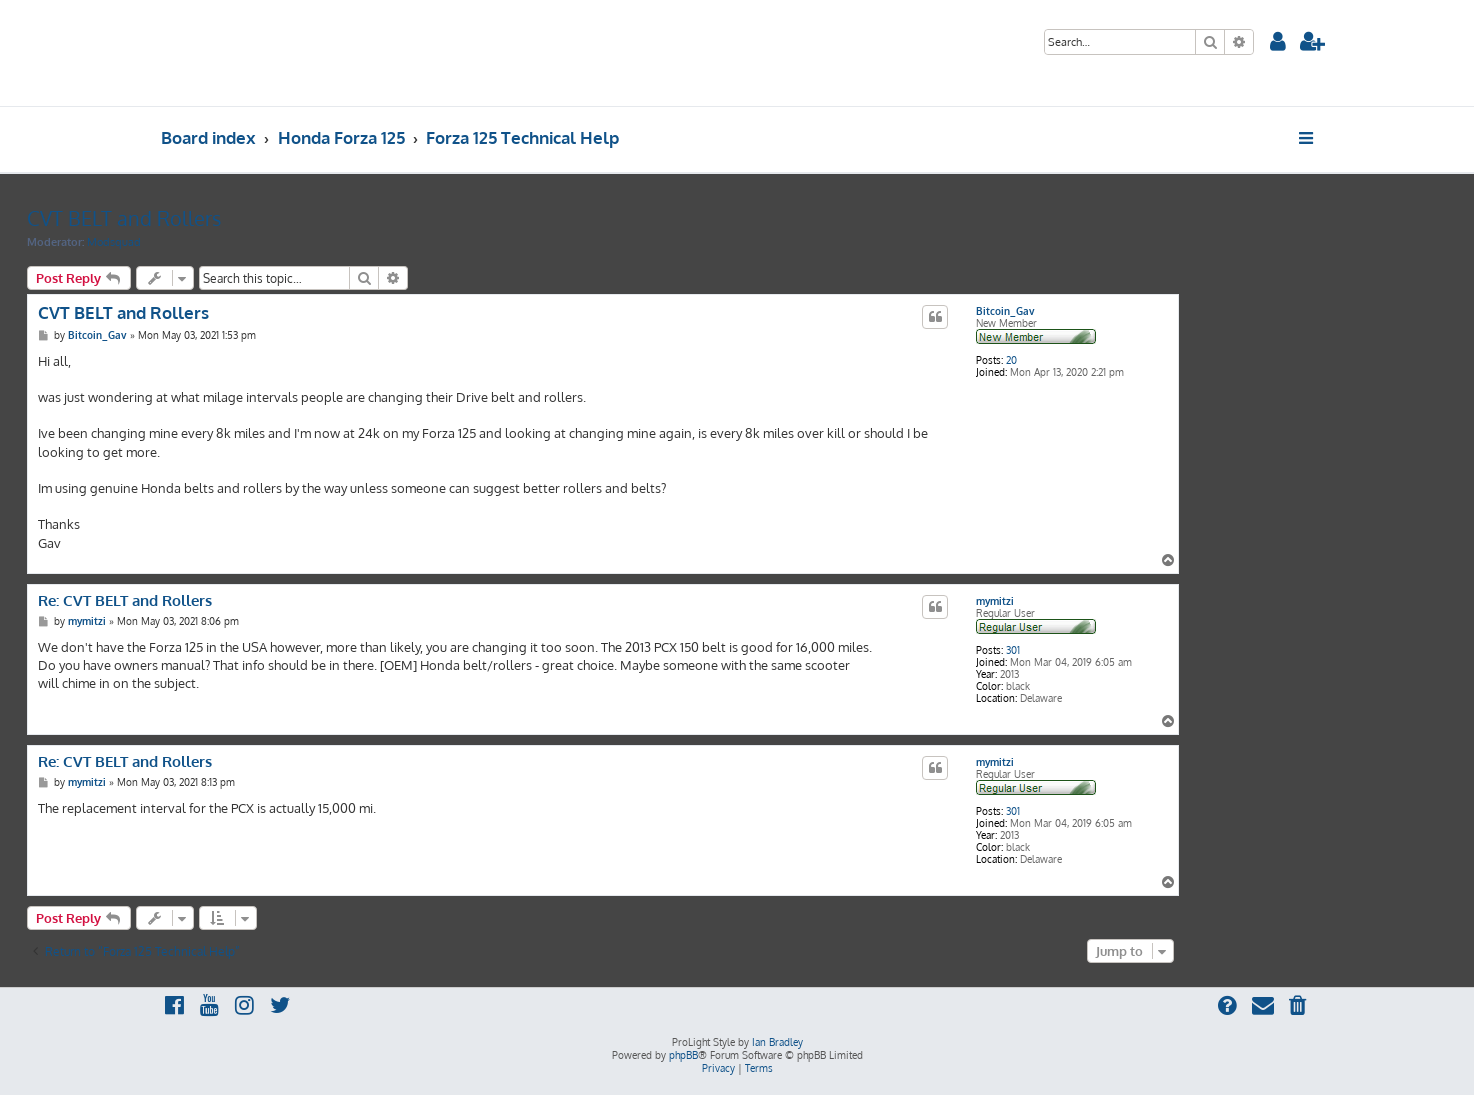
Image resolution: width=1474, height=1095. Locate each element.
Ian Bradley (777, 1042)
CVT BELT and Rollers (124, 218)
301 (1013, 650)
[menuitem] (1278, 43)
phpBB (683, 1055)
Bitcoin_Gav (1005, 311)
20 (1011, 360)
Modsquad (114, 242)
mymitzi (995, 601)
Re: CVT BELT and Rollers (125, 601)
